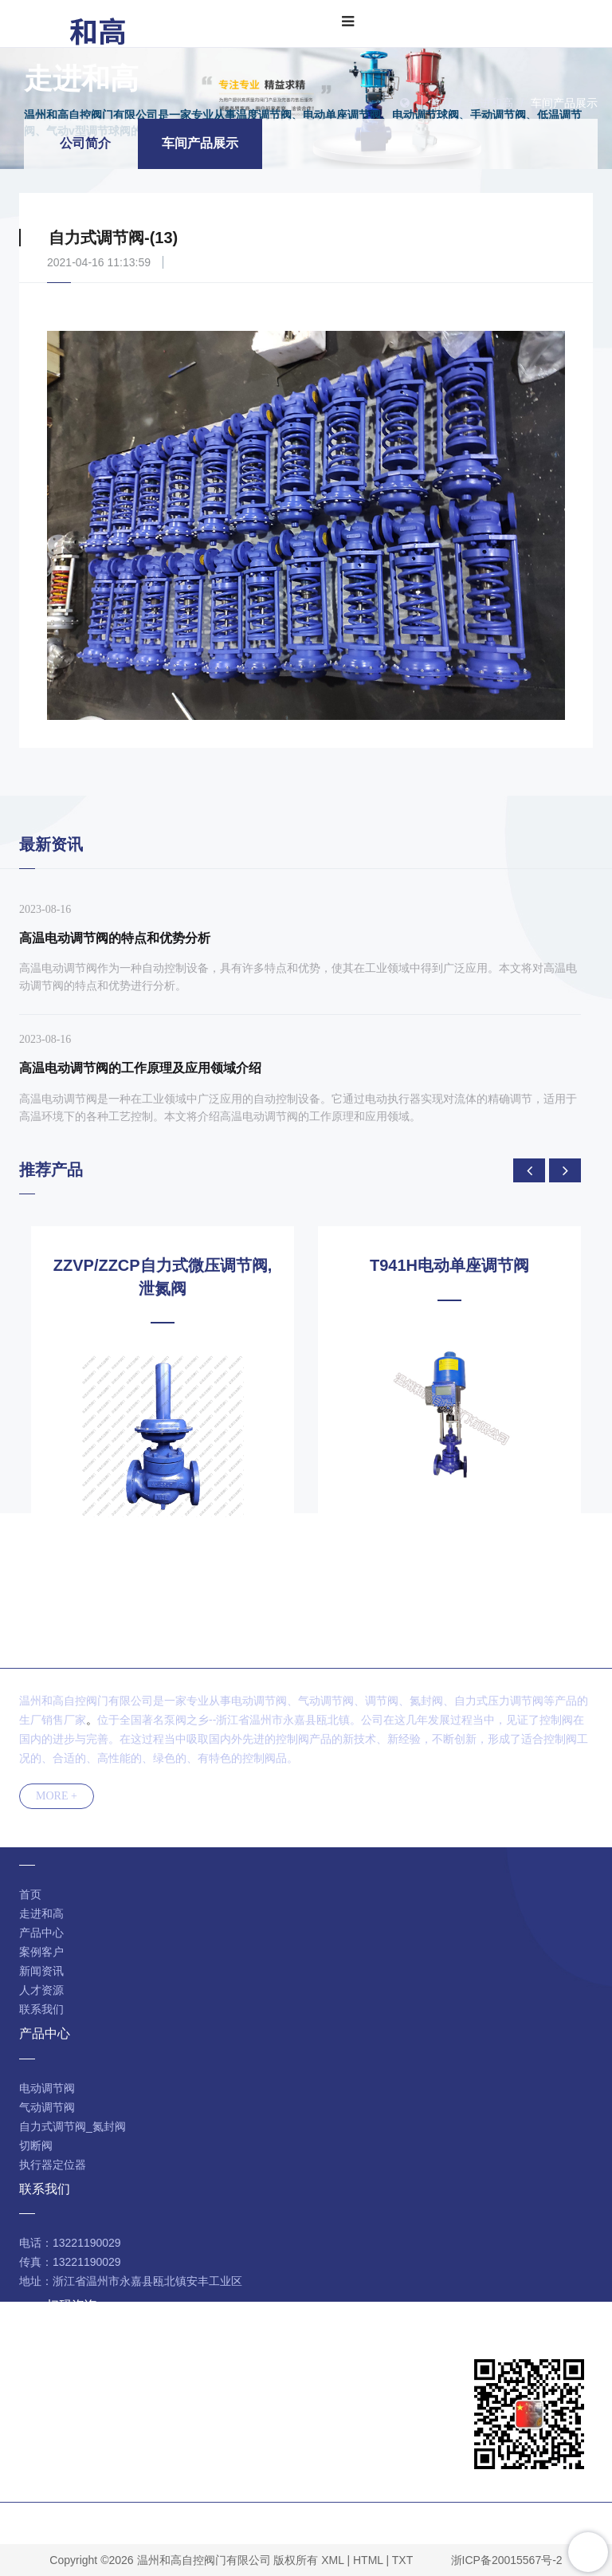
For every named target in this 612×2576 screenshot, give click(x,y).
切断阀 (36, 2145)
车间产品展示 (564, 102)
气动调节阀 (47, 2107)
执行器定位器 (52, 2164)
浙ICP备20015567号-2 (507, 2560)
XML (332, 2560)
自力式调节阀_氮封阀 (72, 2126)
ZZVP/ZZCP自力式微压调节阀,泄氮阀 (449, 1277)
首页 (441, 102)
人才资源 (41, 1990)
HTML (368, 2560)
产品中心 (41, 1932)
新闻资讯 (41, 1970)
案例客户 (41, 1951)
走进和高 (491, 102)
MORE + (56, 1796)
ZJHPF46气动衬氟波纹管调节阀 (163, 1265)
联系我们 (41, 2009)
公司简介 (85, 143)
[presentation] (529, 1170)
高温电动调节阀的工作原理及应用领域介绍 (140, 1068)
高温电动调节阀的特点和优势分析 (114, 938)
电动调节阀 (47, 2088)
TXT (402, 2560)
